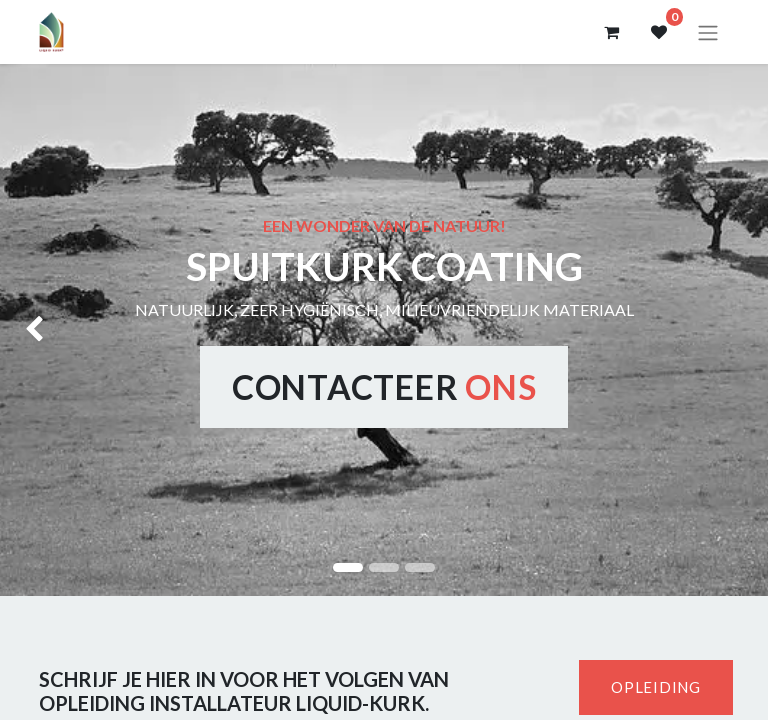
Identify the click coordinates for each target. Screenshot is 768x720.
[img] (30, 330)
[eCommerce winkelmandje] (611, 32)
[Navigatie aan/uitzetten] (708, 32)
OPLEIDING (656, 687)
